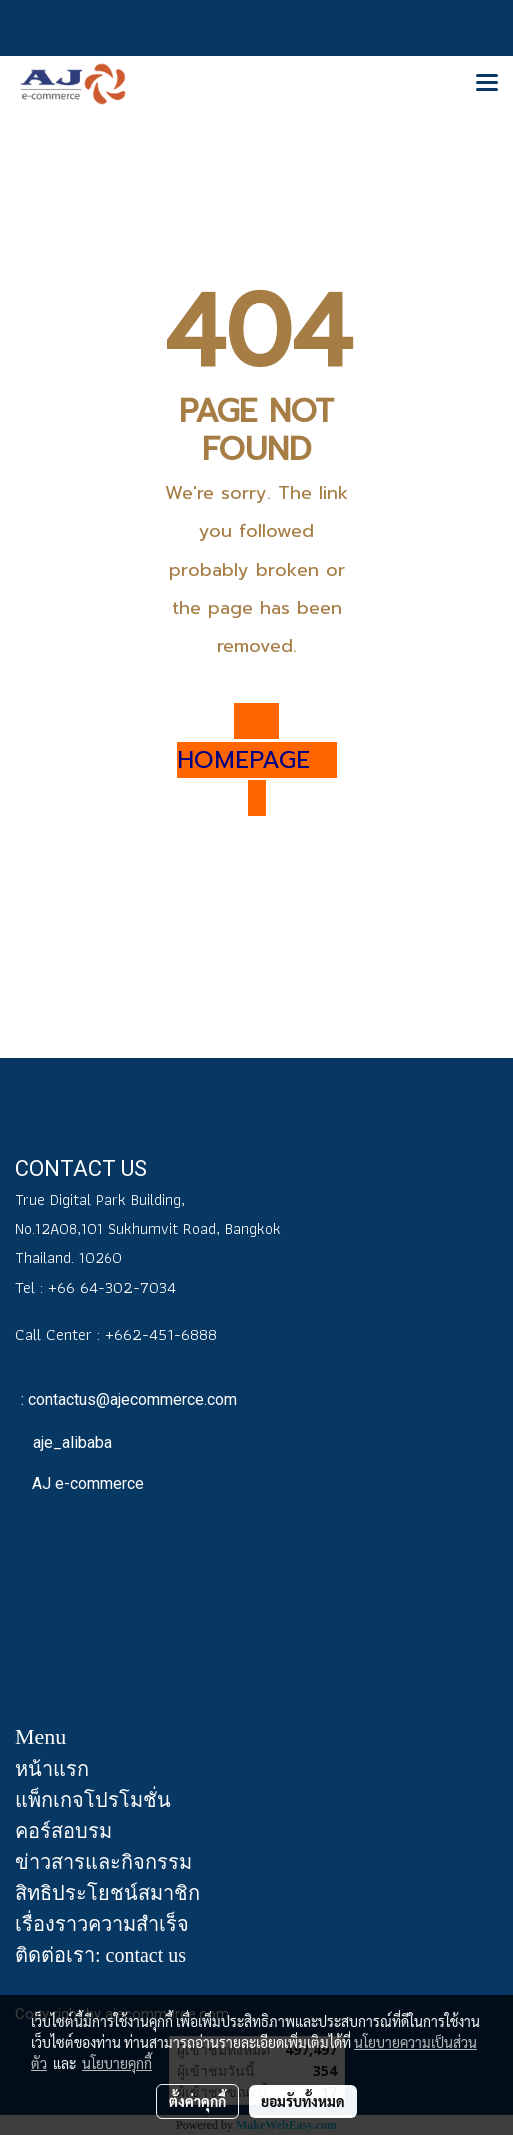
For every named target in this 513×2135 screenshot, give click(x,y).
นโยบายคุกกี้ (117, 2063)
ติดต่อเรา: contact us (100, 1955)
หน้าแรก (52, 1769)
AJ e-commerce (86, 1483)
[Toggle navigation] (487, 84)
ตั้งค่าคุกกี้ (197, 2101)
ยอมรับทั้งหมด (303, 2101)
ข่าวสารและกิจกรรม (103, 1862)
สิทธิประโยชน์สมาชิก (107, 1893)
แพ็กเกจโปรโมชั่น (93, 1800)
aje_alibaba (70, 1442)
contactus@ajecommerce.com (132, 1399)
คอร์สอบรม (63, 1831)
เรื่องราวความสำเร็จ (102, 1924)
